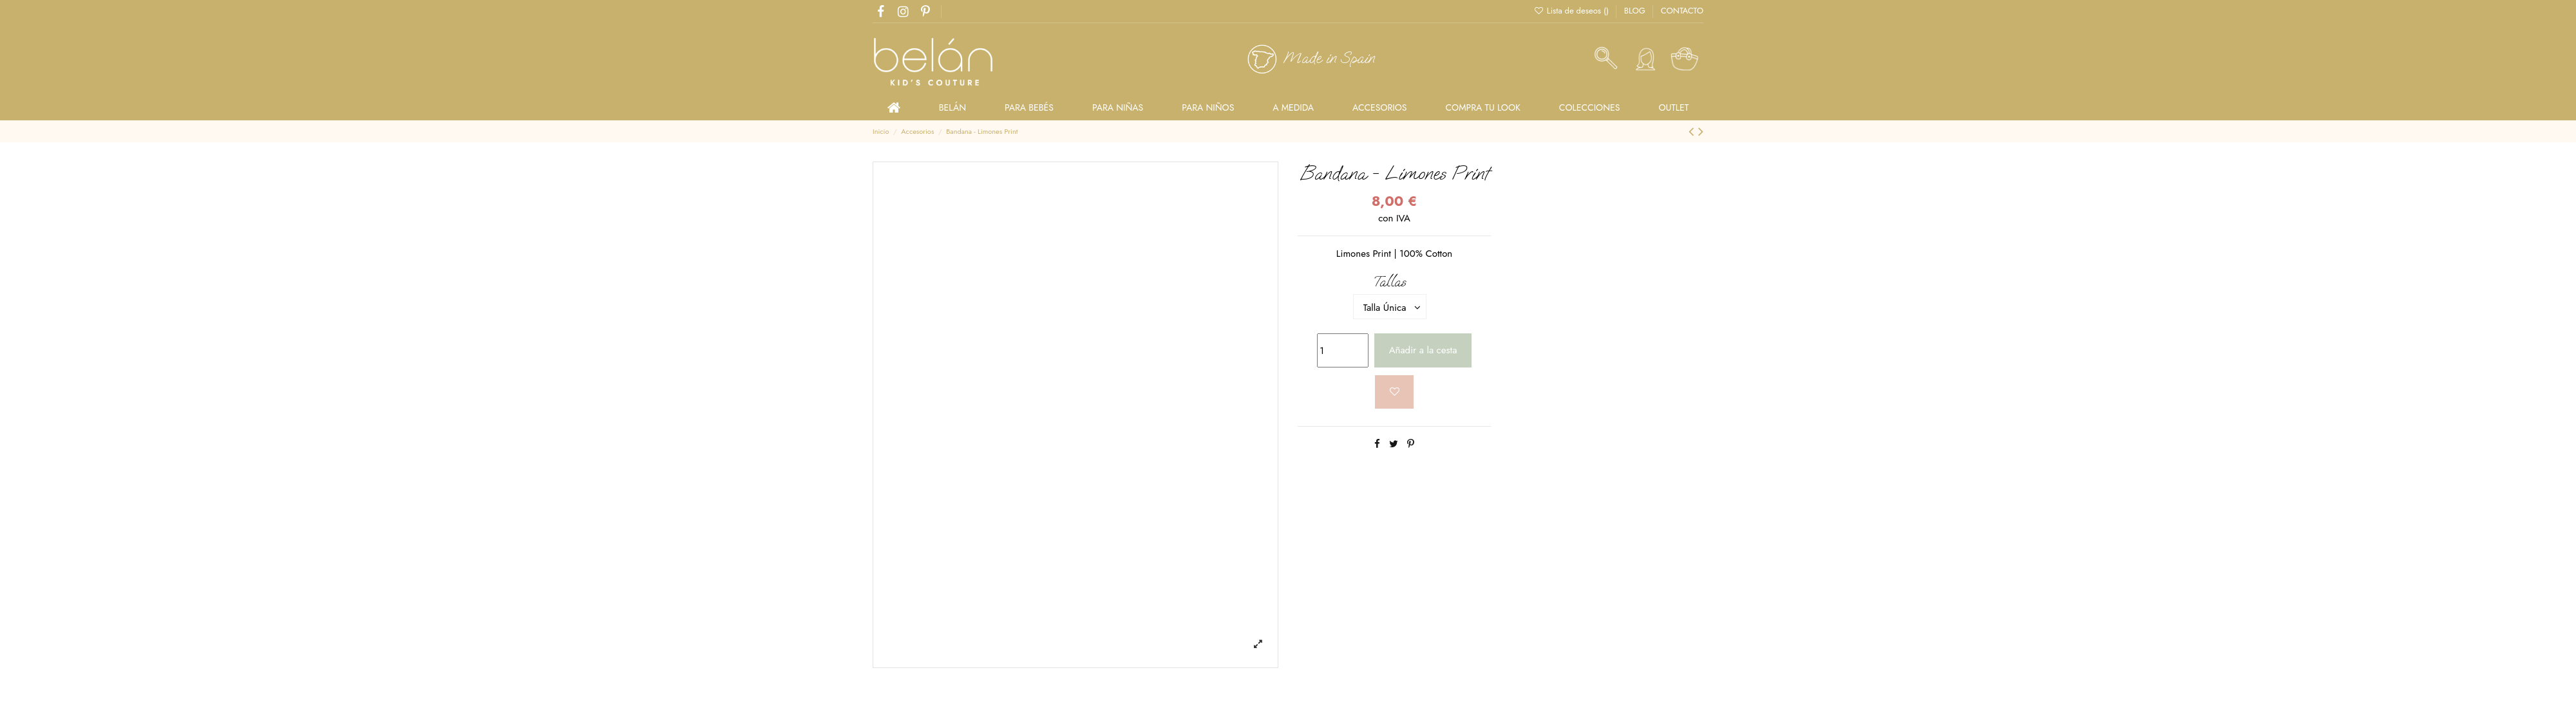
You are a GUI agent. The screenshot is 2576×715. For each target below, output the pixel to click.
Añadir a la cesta (1423, 350)
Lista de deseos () (1572, 11)
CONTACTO (1682, 11)
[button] (1590, 107)
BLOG (1636, 11)
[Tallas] (1389, 306)
